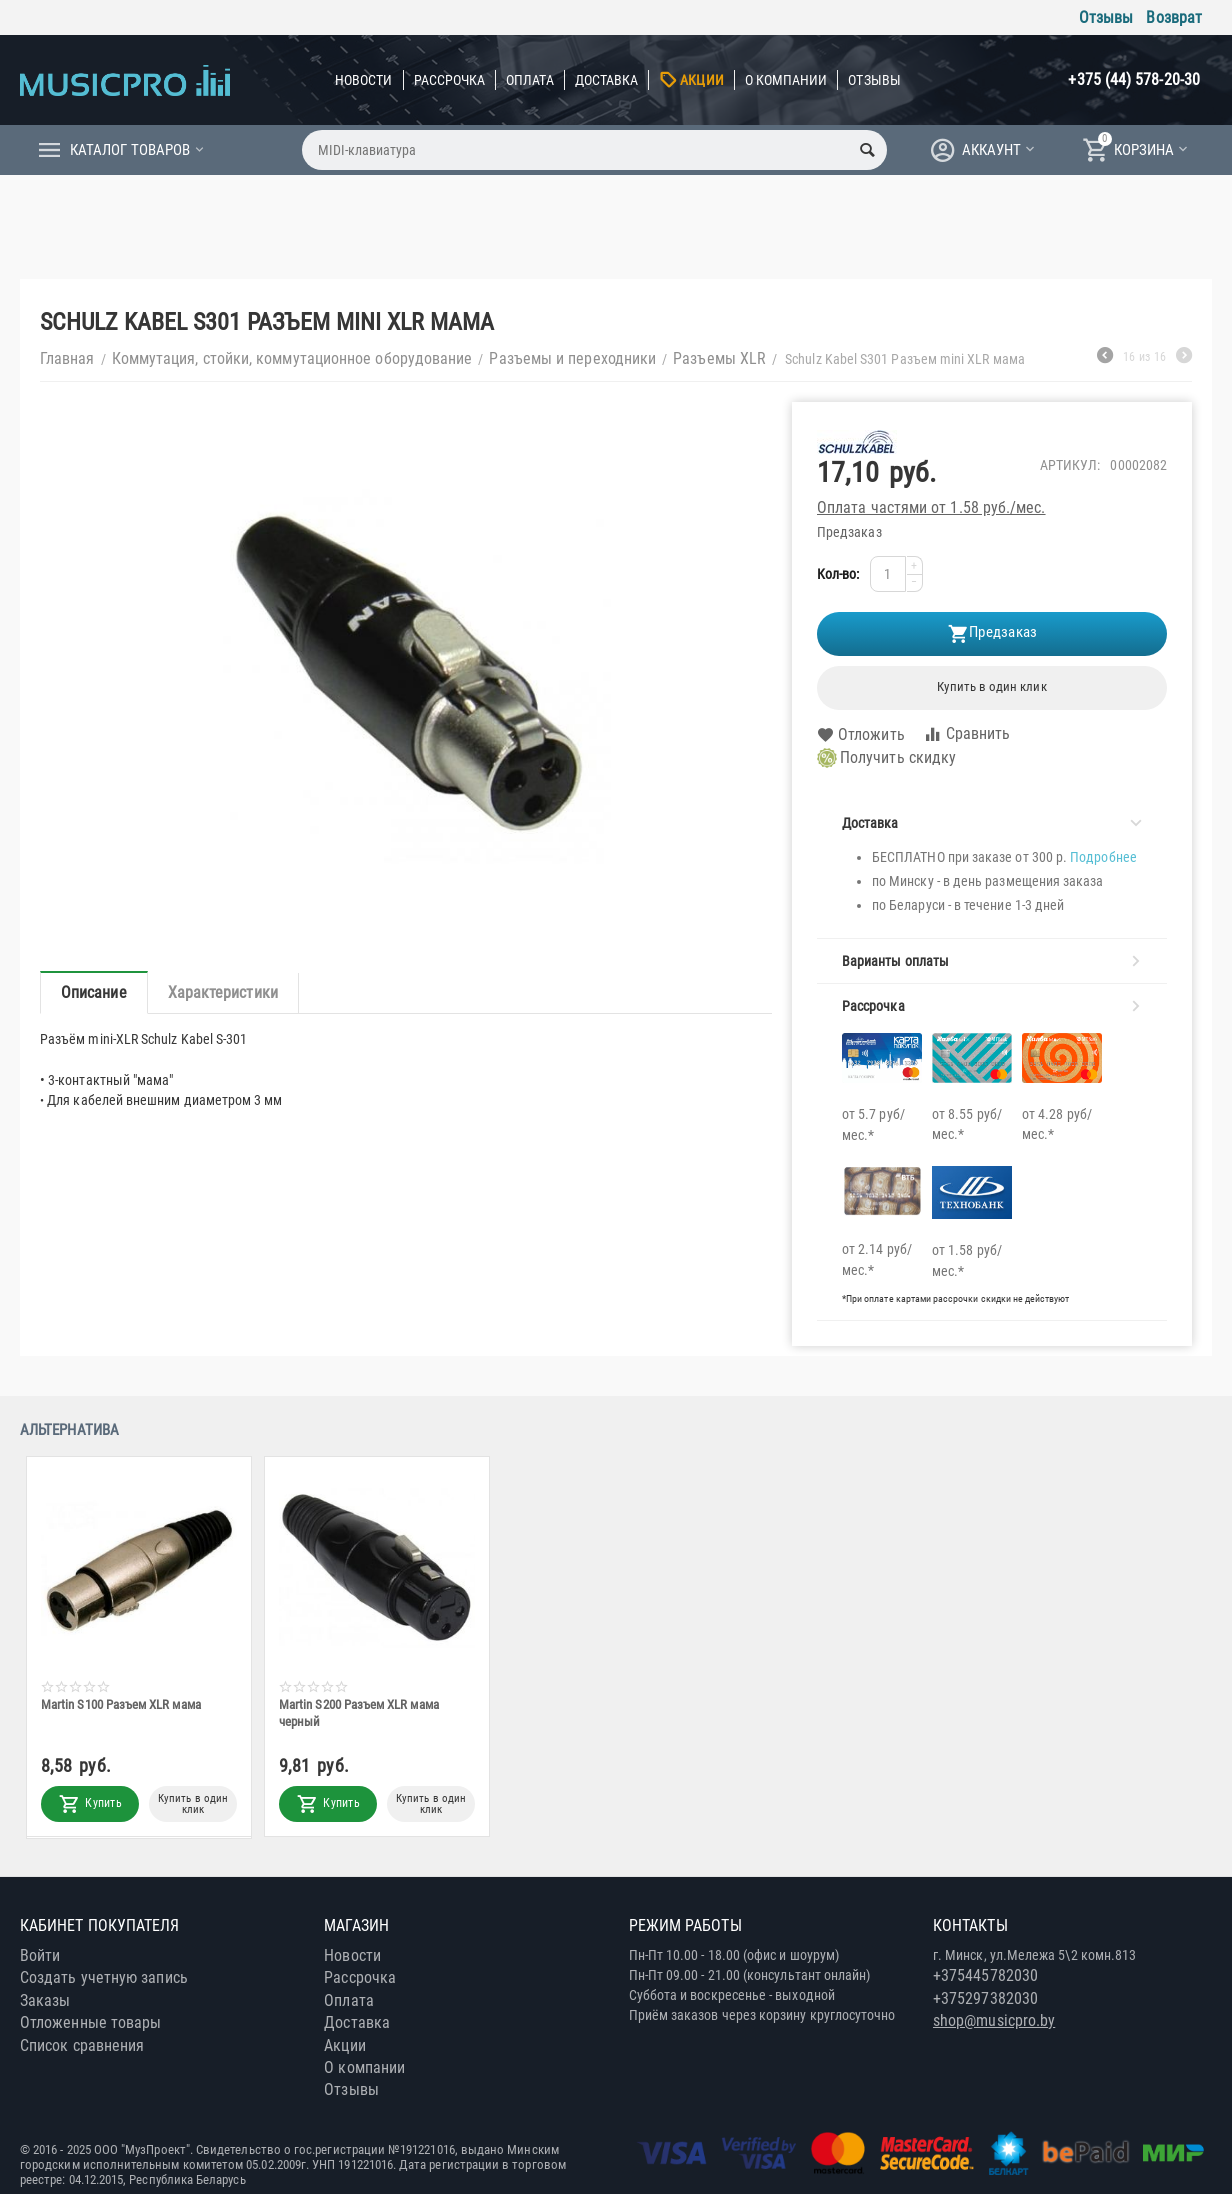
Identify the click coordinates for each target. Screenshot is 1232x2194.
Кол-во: (838, 574)
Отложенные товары (90, 2022)
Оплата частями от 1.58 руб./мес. (931, 507)
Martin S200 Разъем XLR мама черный (359, 1713)
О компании (786, 80)
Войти (40, 1955)
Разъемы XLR (719, 358)
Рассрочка (450, 80)
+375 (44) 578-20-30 (1134, 79)
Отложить (861, 735)
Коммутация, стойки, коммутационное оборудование (292, 358)
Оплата (529, 80)
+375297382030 (985, 1998)
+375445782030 (985, 1975)
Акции (701, 80)
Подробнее (1103, 857)
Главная (67, 358)
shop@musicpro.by (994, 2020)
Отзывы (1106, 17)
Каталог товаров (130, 150)
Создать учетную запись (104, 1977)
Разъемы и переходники (572, 358)
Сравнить (967, 734)
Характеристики (223, 992)
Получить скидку (886, 758)
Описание (94, 992)
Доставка (607, 80)
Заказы (45, 2000)
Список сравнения (82, 2045)
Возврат (1174, 17)
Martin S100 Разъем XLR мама (121, 1704)
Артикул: (1070, 465)
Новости (364, 80)
